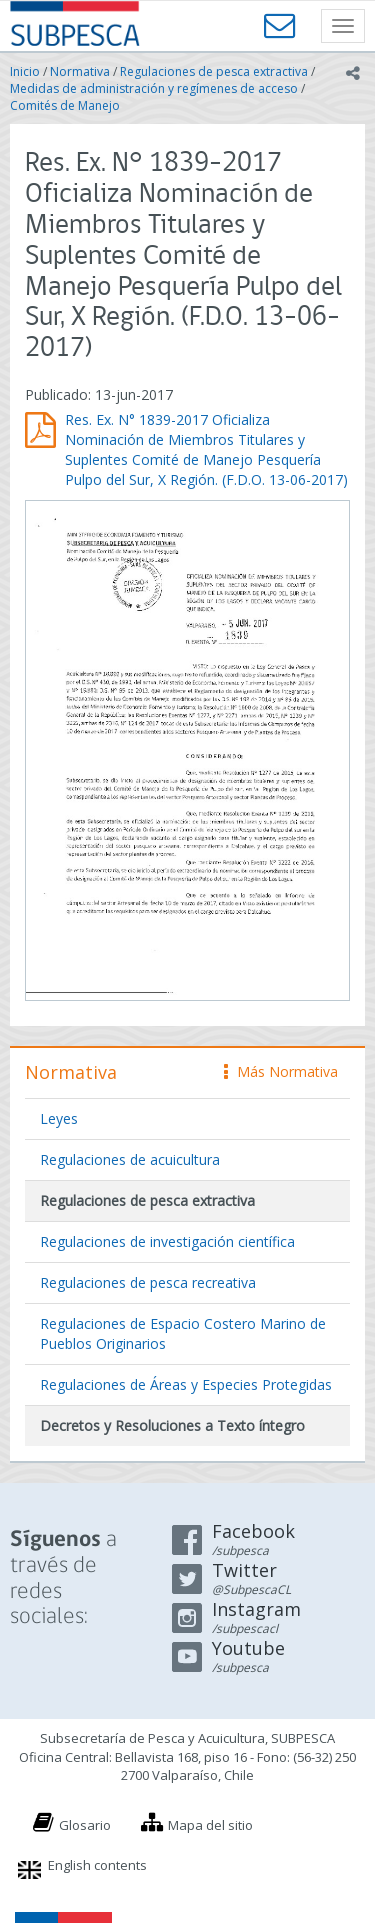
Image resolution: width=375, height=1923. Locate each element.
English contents (97, 1865)
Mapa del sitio (210, 1825)
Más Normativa (281, 1071)
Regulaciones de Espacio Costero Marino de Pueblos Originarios (183, 1333)
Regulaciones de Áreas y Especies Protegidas (186, 1384)
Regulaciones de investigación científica (167, 1241)
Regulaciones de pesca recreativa (148, 1282)
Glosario (85, 1825)
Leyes (59, 1118)
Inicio (25, 71)
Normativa (80, 71)
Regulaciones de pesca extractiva (214, 71)
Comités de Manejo (65, 105)
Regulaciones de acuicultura (130, 1159)
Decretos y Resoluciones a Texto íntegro (172, 1425)
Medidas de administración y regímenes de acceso (154, 88)
